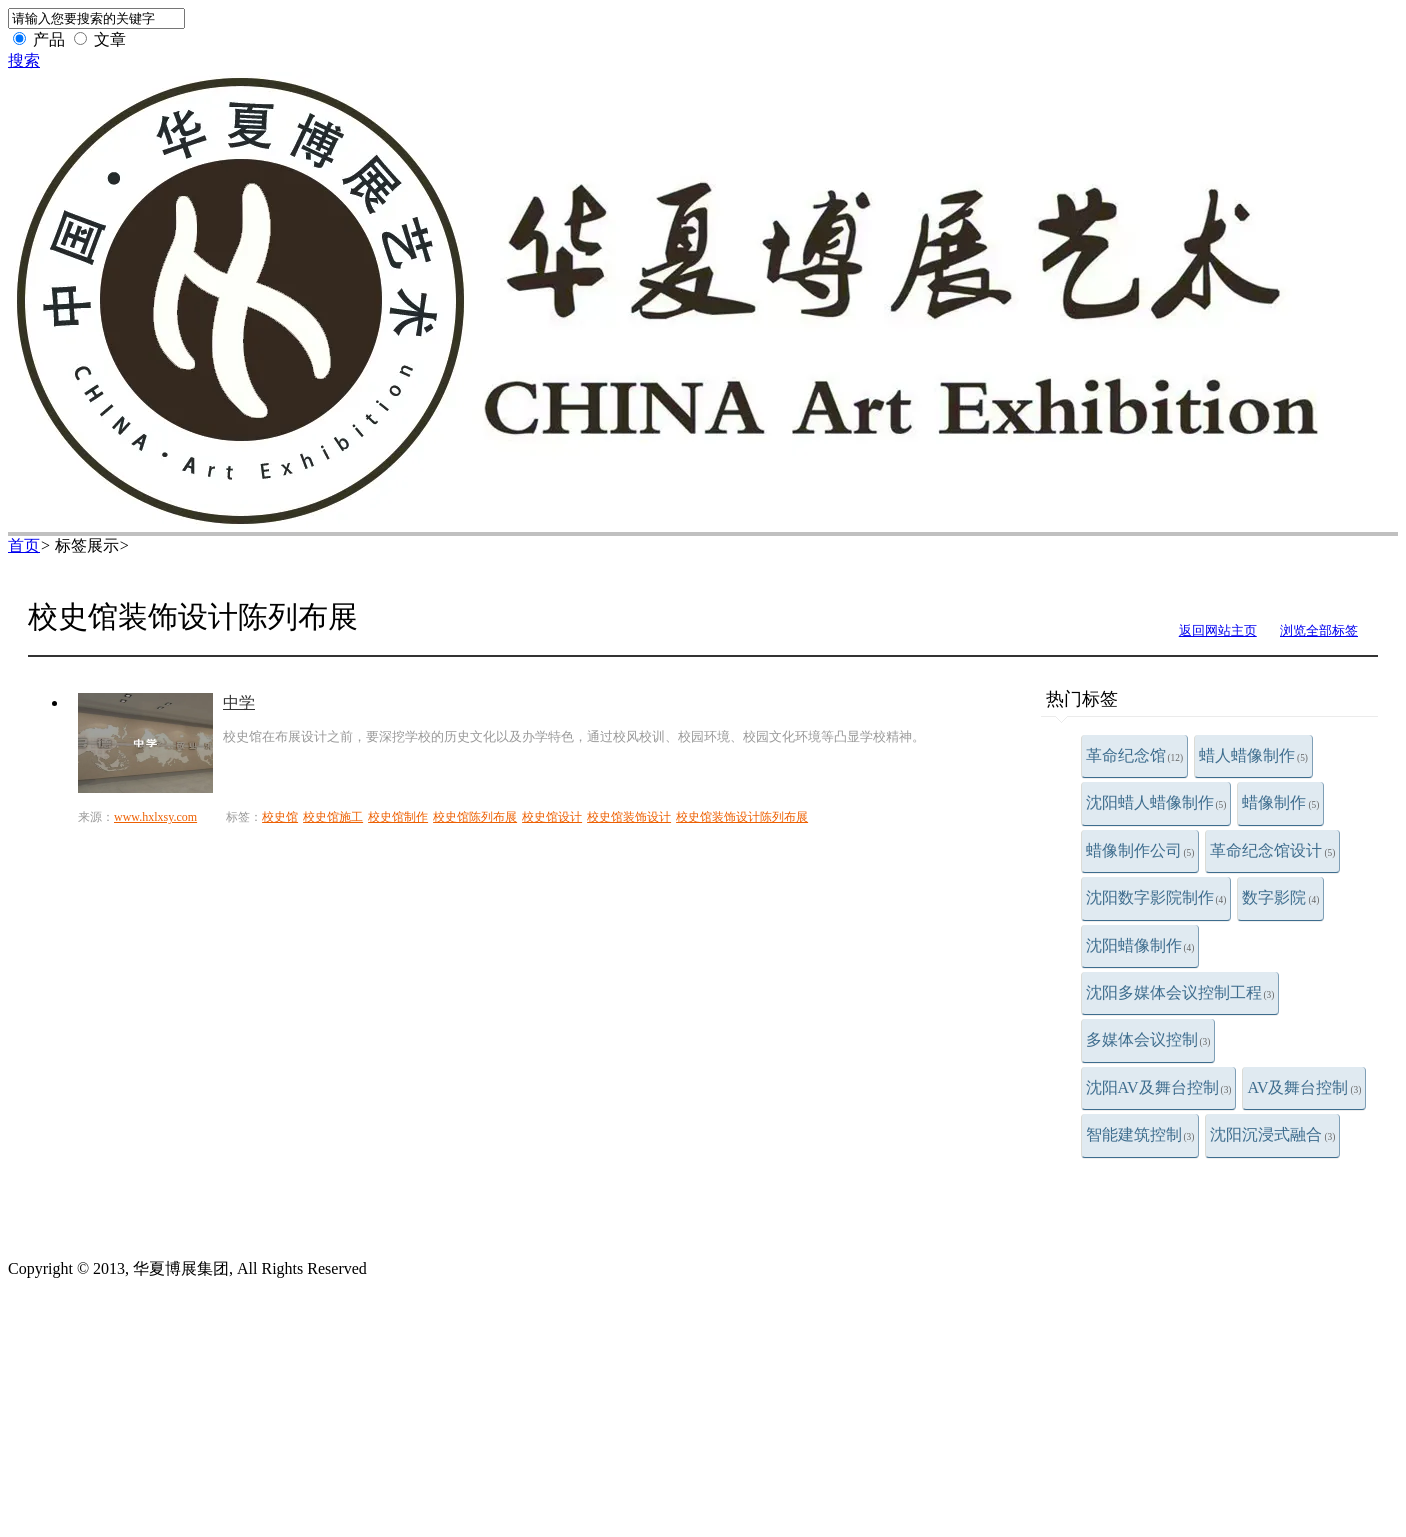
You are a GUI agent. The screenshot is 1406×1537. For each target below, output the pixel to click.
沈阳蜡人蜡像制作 (1156, 802)
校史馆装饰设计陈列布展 (742, 817)
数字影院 (1280, 897)
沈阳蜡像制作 (1140, 945)
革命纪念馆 (1135, 755)
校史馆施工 (333, 817)
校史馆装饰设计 (629, 817)
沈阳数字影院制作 (1156, 897)
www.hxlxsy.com (155, 817)
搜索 (24, 60)
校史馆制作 (398, 817)
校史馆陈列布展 (475, 817)
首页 (24, 545)
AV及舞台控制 (1304, 1087)
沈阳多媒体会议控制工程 (1180, 992)
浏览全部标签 (1319, 630)
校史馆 (280, 817)
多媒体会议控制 (1148, 1039)
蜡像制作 (1280, 802)
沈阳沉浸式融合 (1272, 1134)
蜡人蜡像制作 (1253, 755)
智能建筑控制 (1140, 1134)
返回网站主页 (1218, 630)
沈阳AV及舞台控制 (1159, 1087)
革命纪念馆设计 (1272, 850)
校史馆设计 (552, 817)
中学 (239, 702)
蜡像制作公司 (1140, 850)
